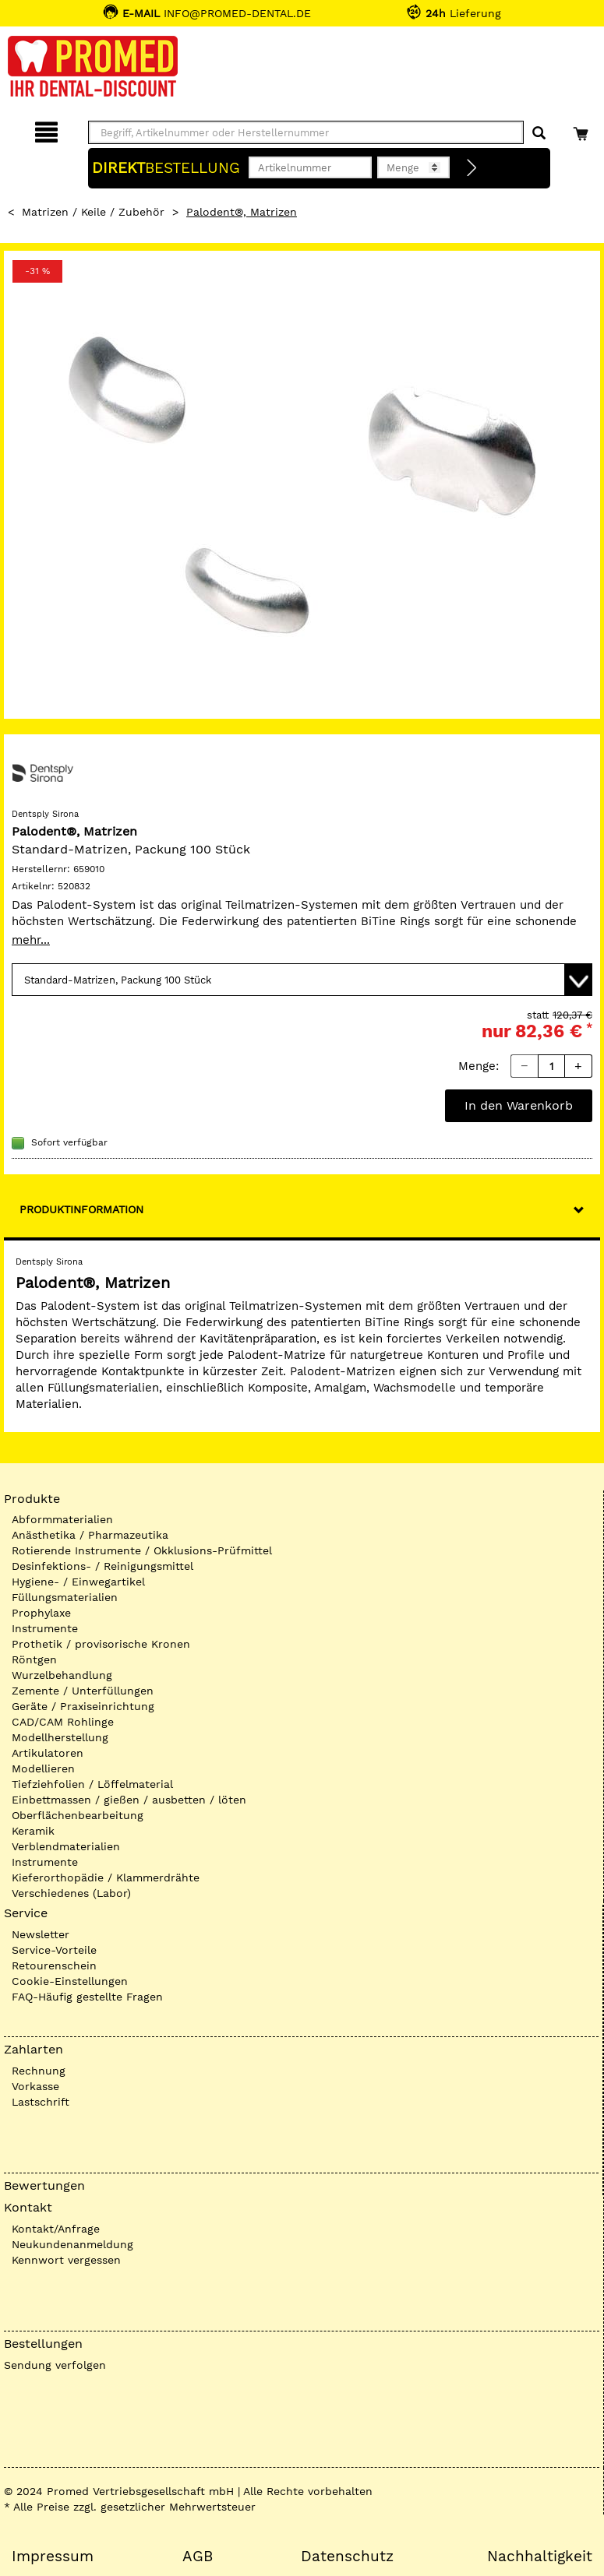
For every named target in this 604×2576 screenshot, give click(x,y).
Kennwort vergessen (66, 2260)
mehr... (31, 940)
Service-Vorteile (54, 1950)
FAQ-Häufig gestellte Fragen (87, 1996)
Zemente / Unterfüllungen (83, 1690)
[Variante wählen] (302, 979)
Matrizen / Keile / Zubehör (93, 212)
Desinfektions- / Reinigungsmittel (102, 1566)
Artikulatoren (47, 1753)
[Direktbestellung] (472, 168)
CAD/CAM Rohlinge (63, 1722)
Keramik (33, 1831)
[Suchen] (539, 133)
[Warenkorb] (582, 129)
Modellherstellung (60, 1737)
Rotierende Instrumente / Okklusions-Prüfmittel (142, 1550)
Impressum (53, 2556)
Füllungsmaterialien (65, 1597)
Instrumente (45, 1628)
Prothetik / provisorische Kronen (101, 1644)
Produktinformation (81, 1209)
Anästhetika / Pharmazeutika (90, 1535)
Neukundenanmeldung (72, 2244)
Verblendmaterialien (66, 1846)
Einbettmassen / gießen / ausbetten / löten (129, 1799)
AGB (197, 2556)
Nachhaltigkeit (539, 2556)
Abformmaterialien (62, 1519)
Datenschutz (347, 2556)
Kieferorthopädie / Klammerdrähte (106, 1877)
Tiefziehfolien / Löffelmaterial (92, 1784)
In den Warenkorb (518, 1105)
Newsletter (40, 1934)
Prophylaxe (41, 1612)
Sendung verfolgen (55, 2365)
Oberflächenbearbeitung (77, 1815)
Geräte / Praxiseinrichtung (83, 1706)
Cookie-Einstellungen (70, 1981)
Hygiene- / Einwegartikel (78, 1581)
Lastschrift (40, 2102)
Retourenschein (54, 1965)
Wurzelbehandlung (62, 1675)
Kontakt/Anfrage (56, 2228)
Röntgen (34, 1659)
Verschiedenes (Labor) (71, 1893)
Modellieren (43, 1768)
